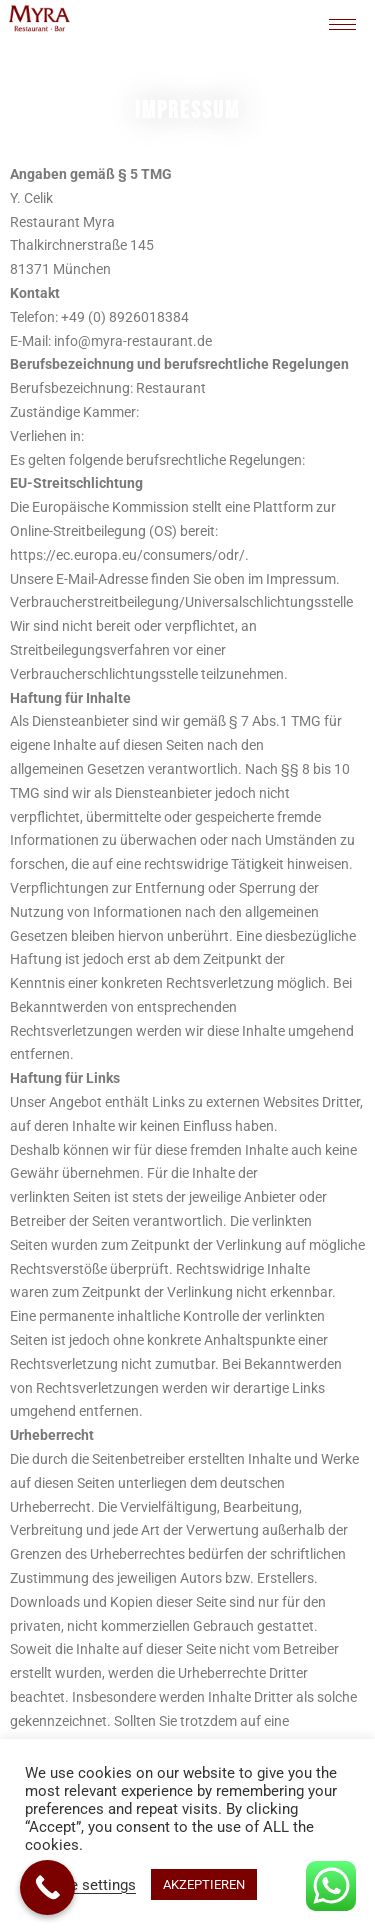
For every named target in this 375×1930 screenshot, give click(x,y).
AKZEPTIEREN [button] (204, 1884)
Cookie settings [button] (83, 1885)
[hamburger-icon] (342, 24)
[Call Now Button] (47, 1887)
